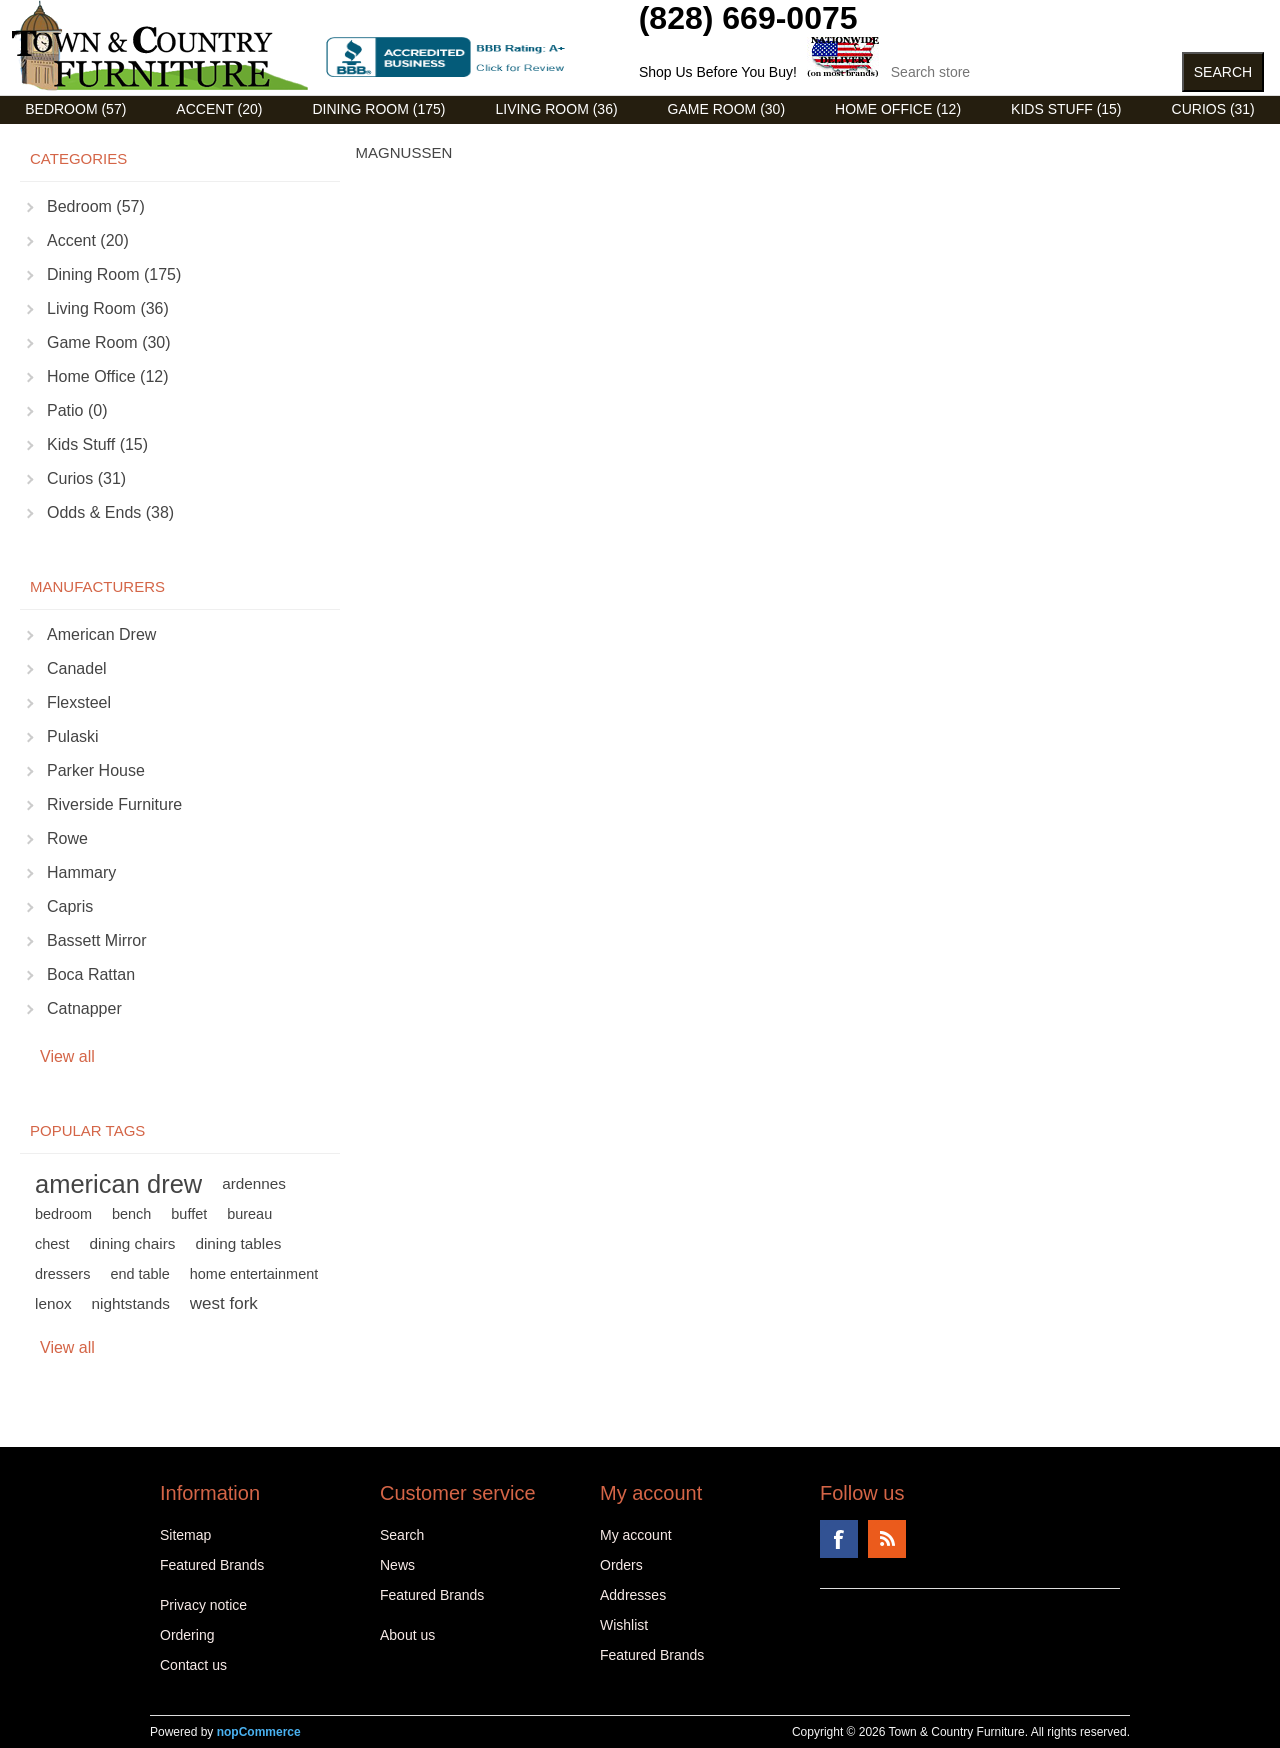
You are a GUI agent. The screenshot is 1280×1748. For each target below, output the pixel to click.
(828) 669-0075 (748, 18)
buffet (189, 1214)
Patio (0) (77, 410)
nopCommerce (259, 1732)
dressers (62, 1274)
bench (131, 1214)
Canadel (77, 668)
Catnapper (84, 1008)
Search (402, 1535)
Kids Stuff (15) (1066, 109)
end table (139, 1274)
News (397, 1565)
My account (636, 1535)
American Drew (101, 634)
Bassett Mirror (97, 940)
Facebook (839, 1539)
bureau (249, 1214)
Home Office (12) (898, 109)
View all (67, 1056)
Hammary (81, 872)
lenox (53, 1303)
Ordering (187, 1635)
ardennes (254, 1183)
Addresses (633, 1595)
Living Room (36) (556, 109)
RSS (887, 1539)
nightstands (131, 1303)
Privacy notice (203, 1605)
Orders (621, 1565)
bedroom (63, 1214)
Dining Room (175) (378, 109)
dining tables (238, 1243)
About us (407, 1635)
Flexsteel (79, 702)
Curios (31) (1213, 109)
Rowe (67, 838)
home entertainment (254, 1274)
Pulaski (73, 736)
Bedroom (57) (75, 109)
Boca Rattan (91, 974)
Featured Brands (212, 1565)
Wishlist (624, 1625)
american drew (118, 1184)
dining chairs (133, 1243)
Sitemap (185, 1535)
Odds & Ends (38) (110, 512)
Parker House (96, 770)
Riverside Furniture (114, 804)
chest (52, 1244)
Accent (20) (219, 109)
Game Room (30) (726, 109)
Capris (70, 906)
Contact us (193, 1665)
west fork (224, 1303)
